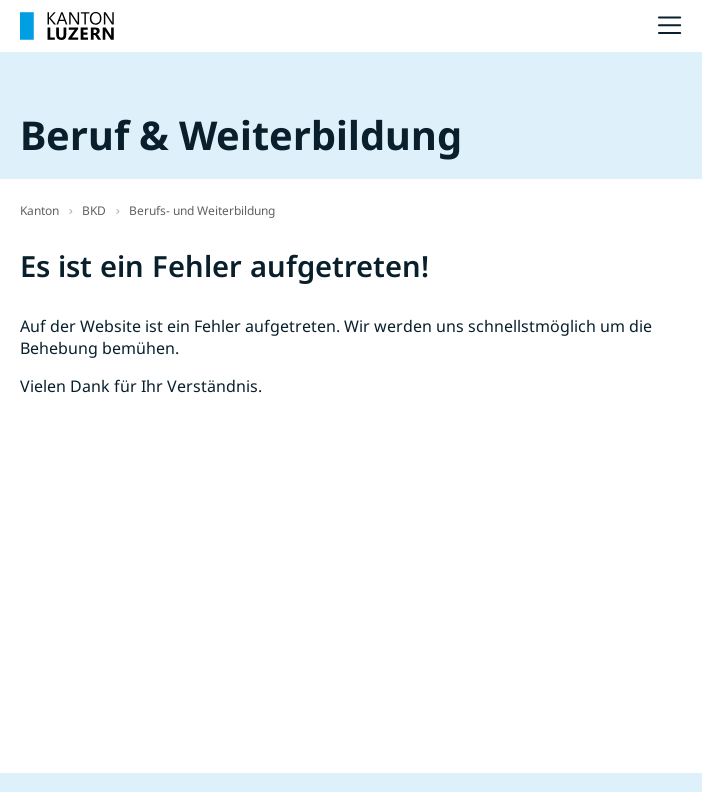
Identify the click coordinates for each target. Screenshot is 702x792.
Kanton (39, 210)
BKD (94, 210)
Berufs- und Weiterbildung (202, 210)
